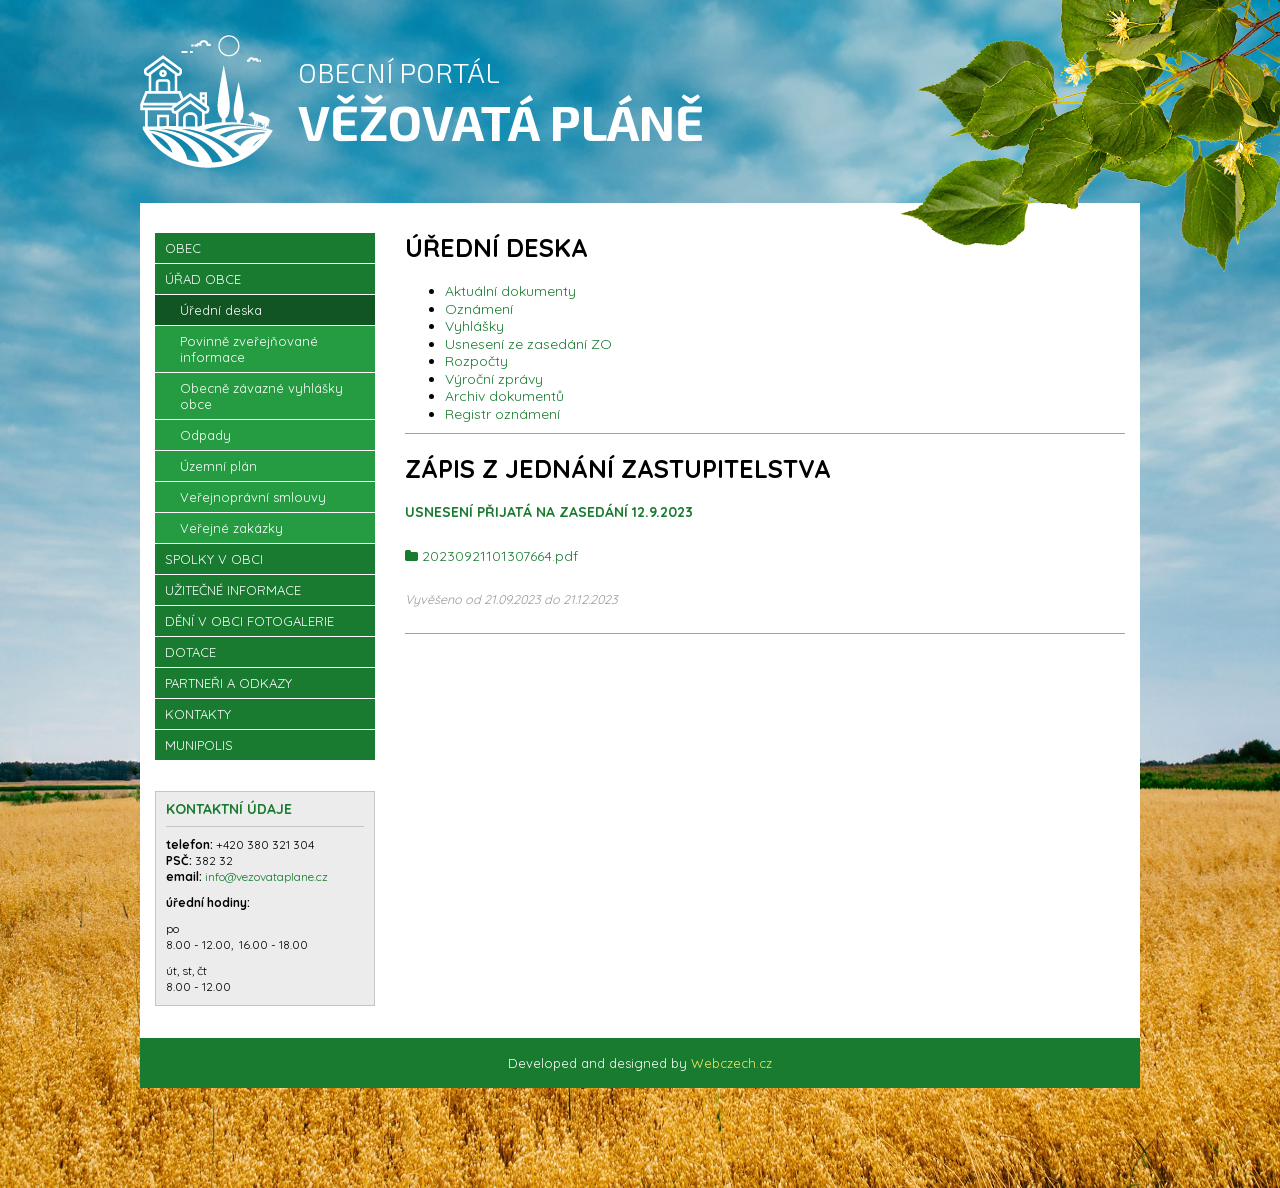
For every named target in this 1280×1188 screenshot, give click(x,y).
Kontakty (198, 714)
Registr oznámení (502, 414)
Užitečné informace (233, 590)
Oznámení (479, 309)
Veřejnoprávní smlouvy (253, 497)
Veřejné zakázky (231, 528)
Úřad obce (203, 279)
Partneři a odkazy (228, 683)
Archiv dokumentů (504, 396)
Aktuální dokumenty (510, 291)
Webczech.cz (731, 1063)
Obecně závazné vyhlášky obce (261, 396)
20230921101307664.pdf (500, 556)
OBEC (183, 248)
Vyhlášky (474, 326)
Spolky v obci (214, 559)
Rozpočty (476, 361)
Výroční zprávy (494, 379)
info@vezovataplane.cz (268, 876)
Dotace (190, 652)
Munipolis (199, 745)
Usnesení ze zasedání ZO (528, 344)
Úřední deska (221, 310)
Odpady (205, 435)
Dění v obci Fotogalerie (249, 621)
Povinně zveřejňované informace (249, 349)
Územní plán (218, 466)
